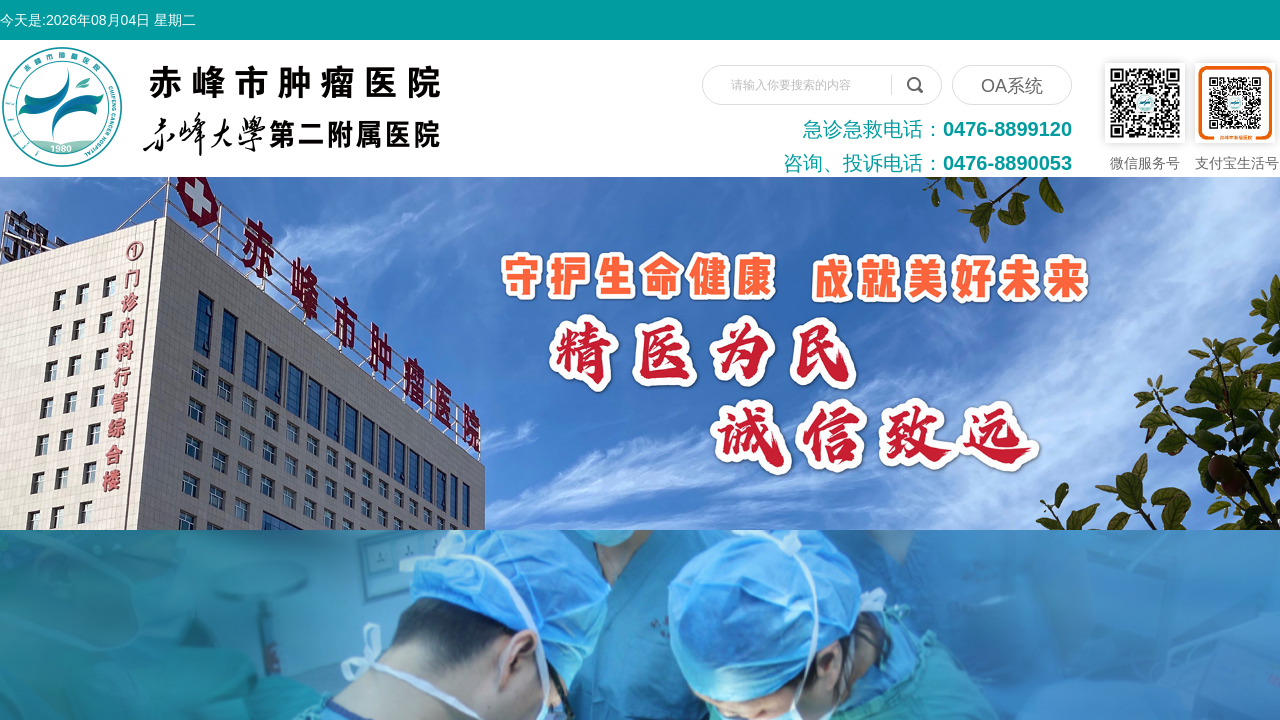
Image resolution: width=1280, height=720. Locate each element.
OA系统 (1012, 86)
